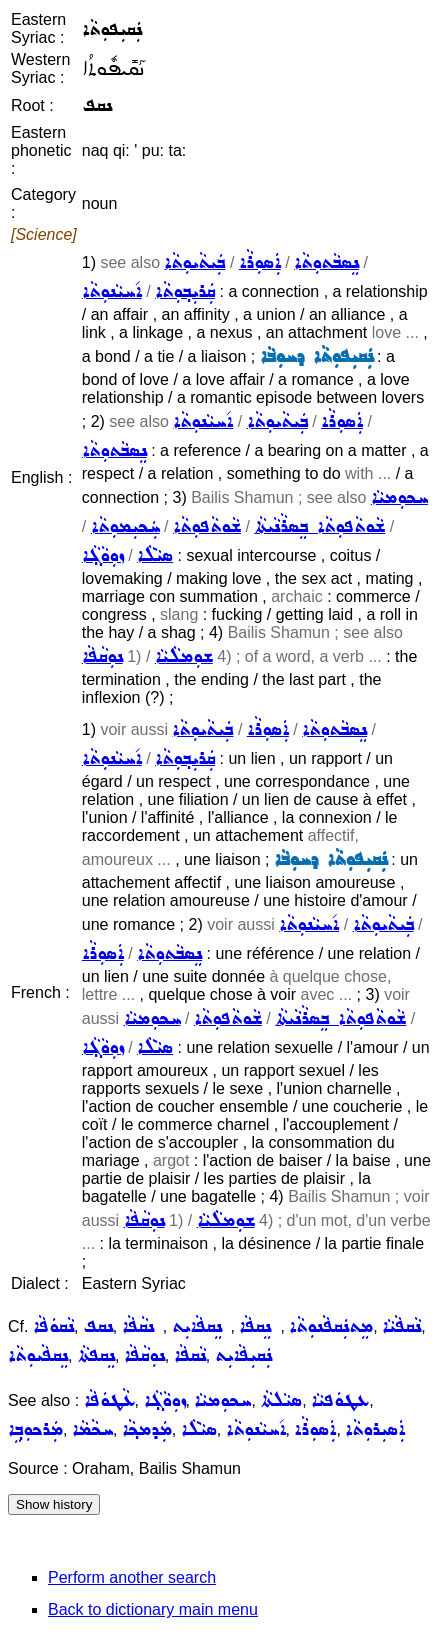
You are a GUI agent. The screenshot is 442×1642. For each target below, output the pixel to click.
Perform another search (132, 1577)
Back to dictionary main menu (153, 1609)
